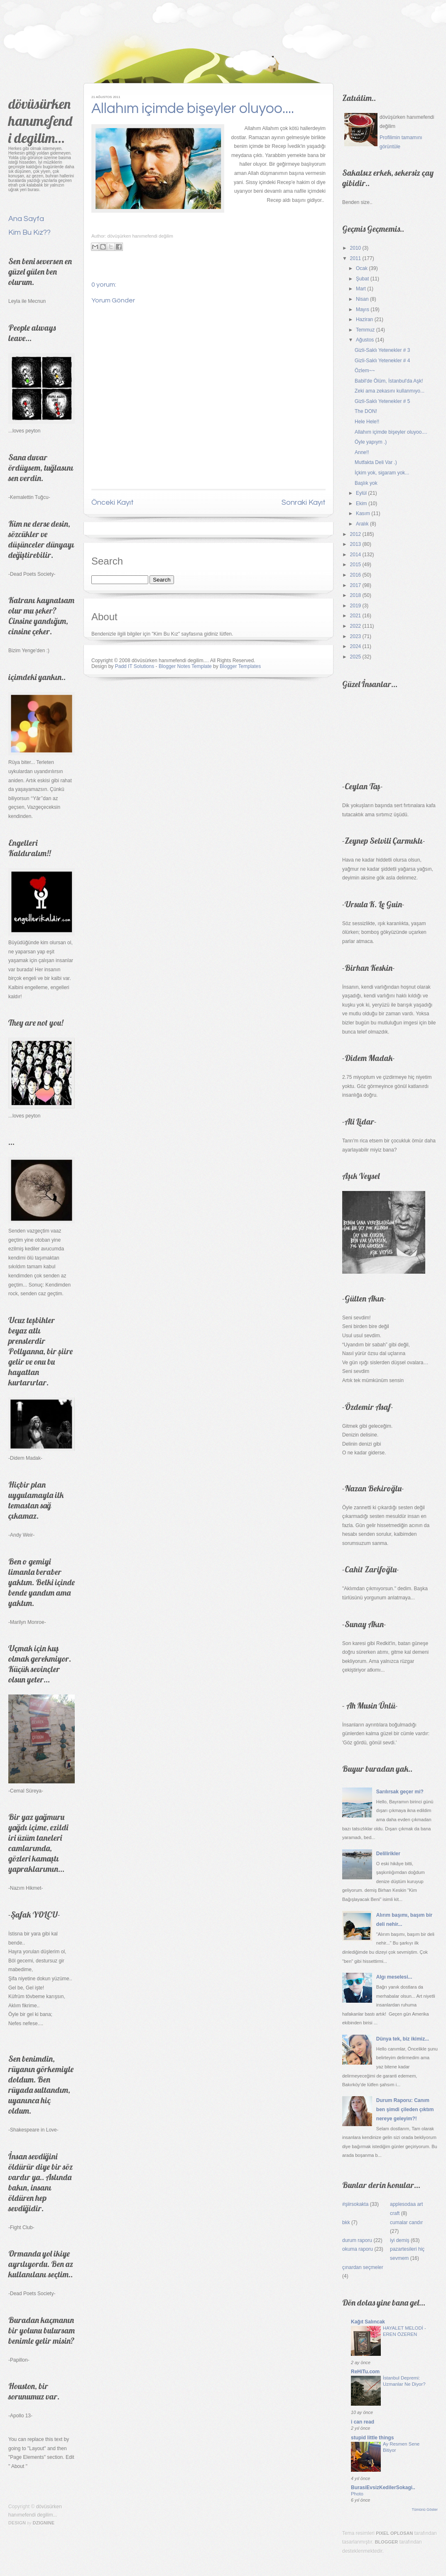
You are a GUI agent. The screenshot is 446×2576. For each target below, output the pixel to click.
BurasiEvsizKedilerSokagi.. (383, 2487)
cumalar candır (406, 2222)
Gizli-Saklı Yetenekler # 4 (382, 360)
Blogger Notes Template (185, 666)
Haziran (364, 319)
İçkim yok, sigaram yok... (382, 473)
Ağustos (365, 340)
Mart (361, 289)
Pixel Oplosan (394, 2533)
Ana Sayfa (26, 219)
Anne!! (362, 452)
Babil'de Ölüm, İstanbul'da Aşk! (389, 381)
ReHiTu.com (365, 2372)
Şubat (362, 279)
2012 (355, 534)
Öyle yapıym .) (371, 442)
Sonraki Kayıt (304, 502)
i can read (362, 2422)
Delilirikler (388, 1853)
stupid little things (372, 2438)
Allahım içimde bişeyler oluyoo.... (192, 108)
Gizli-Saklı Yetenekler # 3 (382, 350)
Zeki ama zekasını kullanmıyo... (389, 391)
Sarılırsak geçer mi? (400, 1792)
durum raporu (357, 2240)
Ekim (361, 503)
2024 (355, 646)
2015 (355, 564)
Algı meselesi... (394, 1977)
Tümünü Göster (425, 2509)
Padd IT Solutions (134, 666)
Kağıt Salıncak (368, 2322)
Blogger (386, 2541)
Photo (357, 2493)
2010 (355, 248)
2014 (355, 554)
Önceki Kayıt (112, 502)
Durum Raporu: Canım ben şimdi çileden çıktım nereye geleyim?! (405, 2109)
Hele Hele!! (367, 422)
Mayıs (362, 309)
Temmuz (365, 330)
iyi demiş (399, 2240)
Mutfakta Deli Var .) (376, 462)
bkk (346, 2222)
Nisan (362, 299)
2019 (355, 606)
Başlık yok (366, 483)
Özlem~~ (365, 370)
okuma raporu (357, 2249)
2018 (355, 595)
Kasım (363, 513)
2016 (355, 575)
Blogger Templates (240, 666)
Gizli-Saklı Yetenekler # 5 (382, 401)
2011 (355, 258)
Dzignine (44, 2522)
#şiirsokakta (355, 2204)
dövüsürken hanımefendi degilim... (40, 120)
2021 (355, 616)
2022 (355, 626)
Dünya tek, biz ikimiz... (402, 2039)
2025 (355, 657)
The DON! (366, 411)
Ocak (362, 268)
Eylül (361, 493)
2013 (355, 544)
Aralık (362, 524)
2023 (355, 636)
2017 (355, 585)
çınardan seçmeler (362, 2267)
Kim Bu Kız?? (29, 232)
